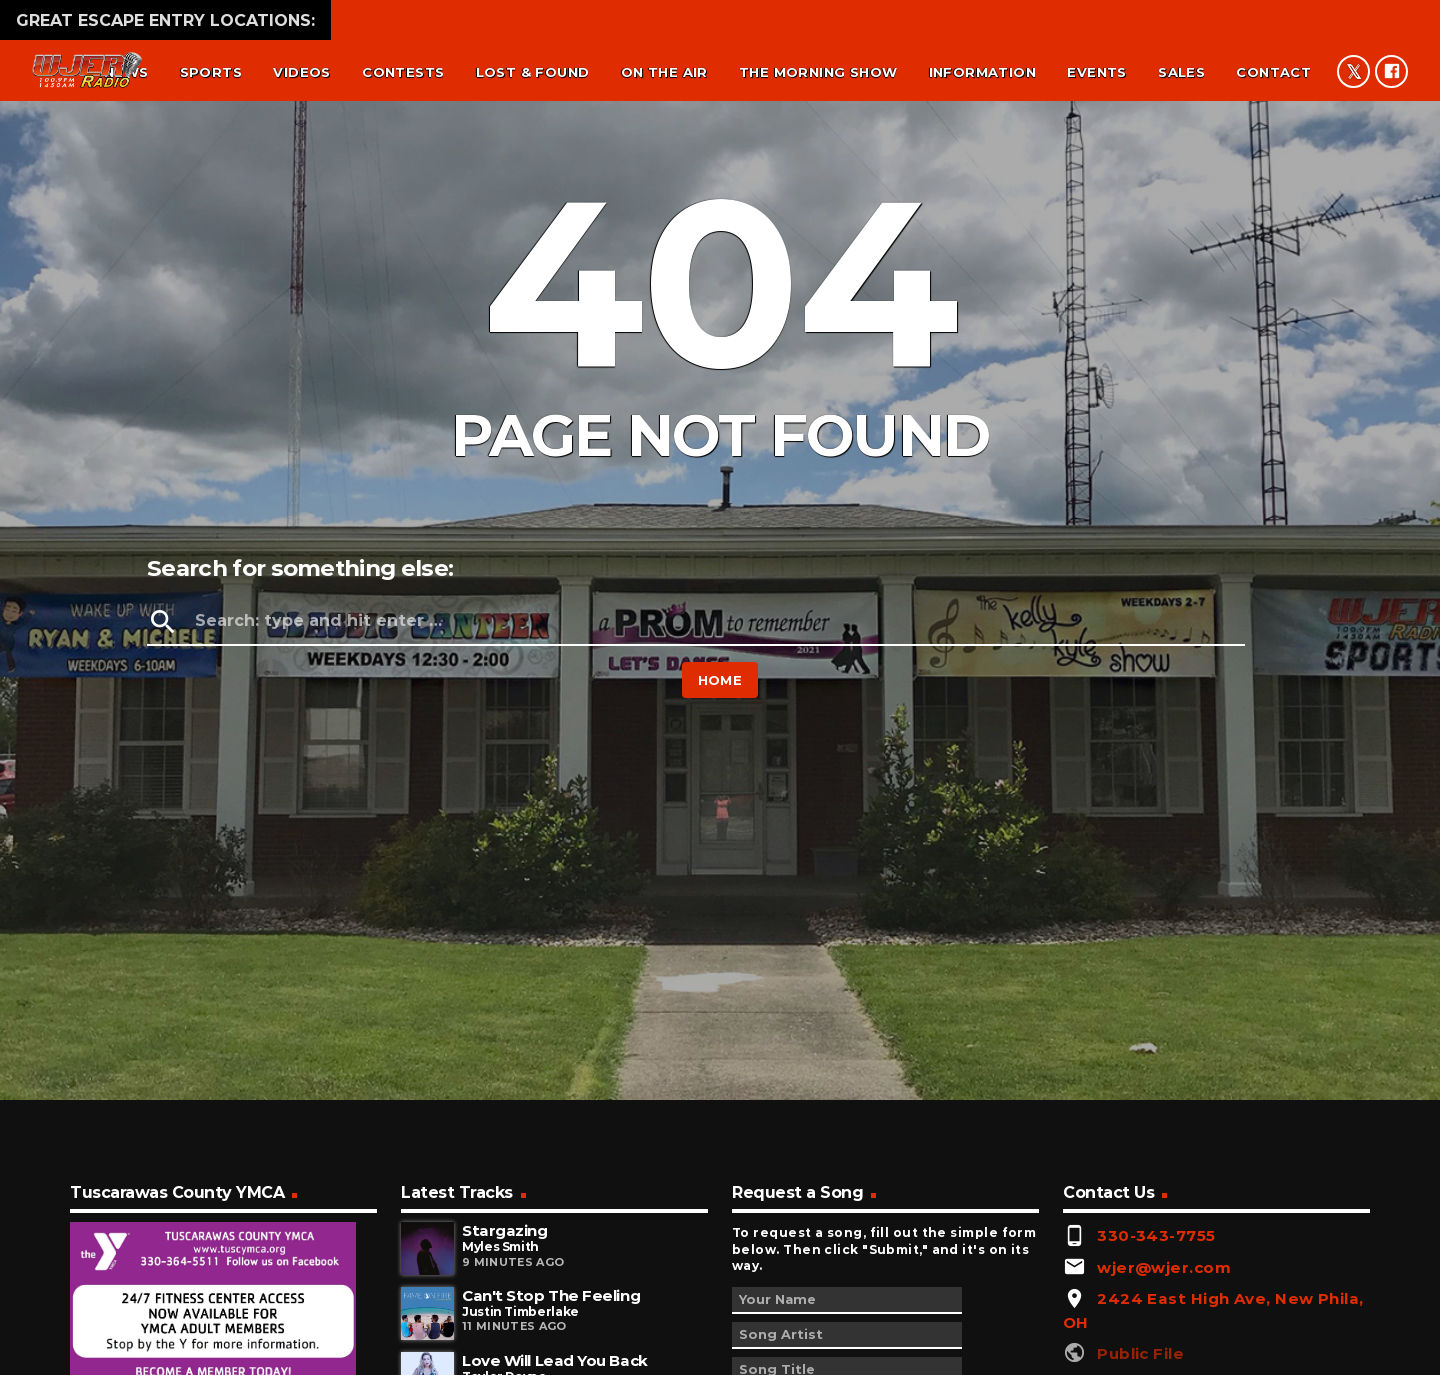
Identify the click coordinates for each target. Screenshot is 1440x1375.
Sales (1181, 72)
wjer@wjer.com (1164, 1267)
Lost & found (533, 72)
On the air (664, 72)
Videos (301, 72)
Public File (1140, 1353)
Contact (1273, 72)
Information (982, 72)
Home (720, 680)
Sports (211, 72)
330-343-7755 (1156, 1235)
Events (1096, 72)
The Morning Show (818, 72)
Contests (403, 72)
